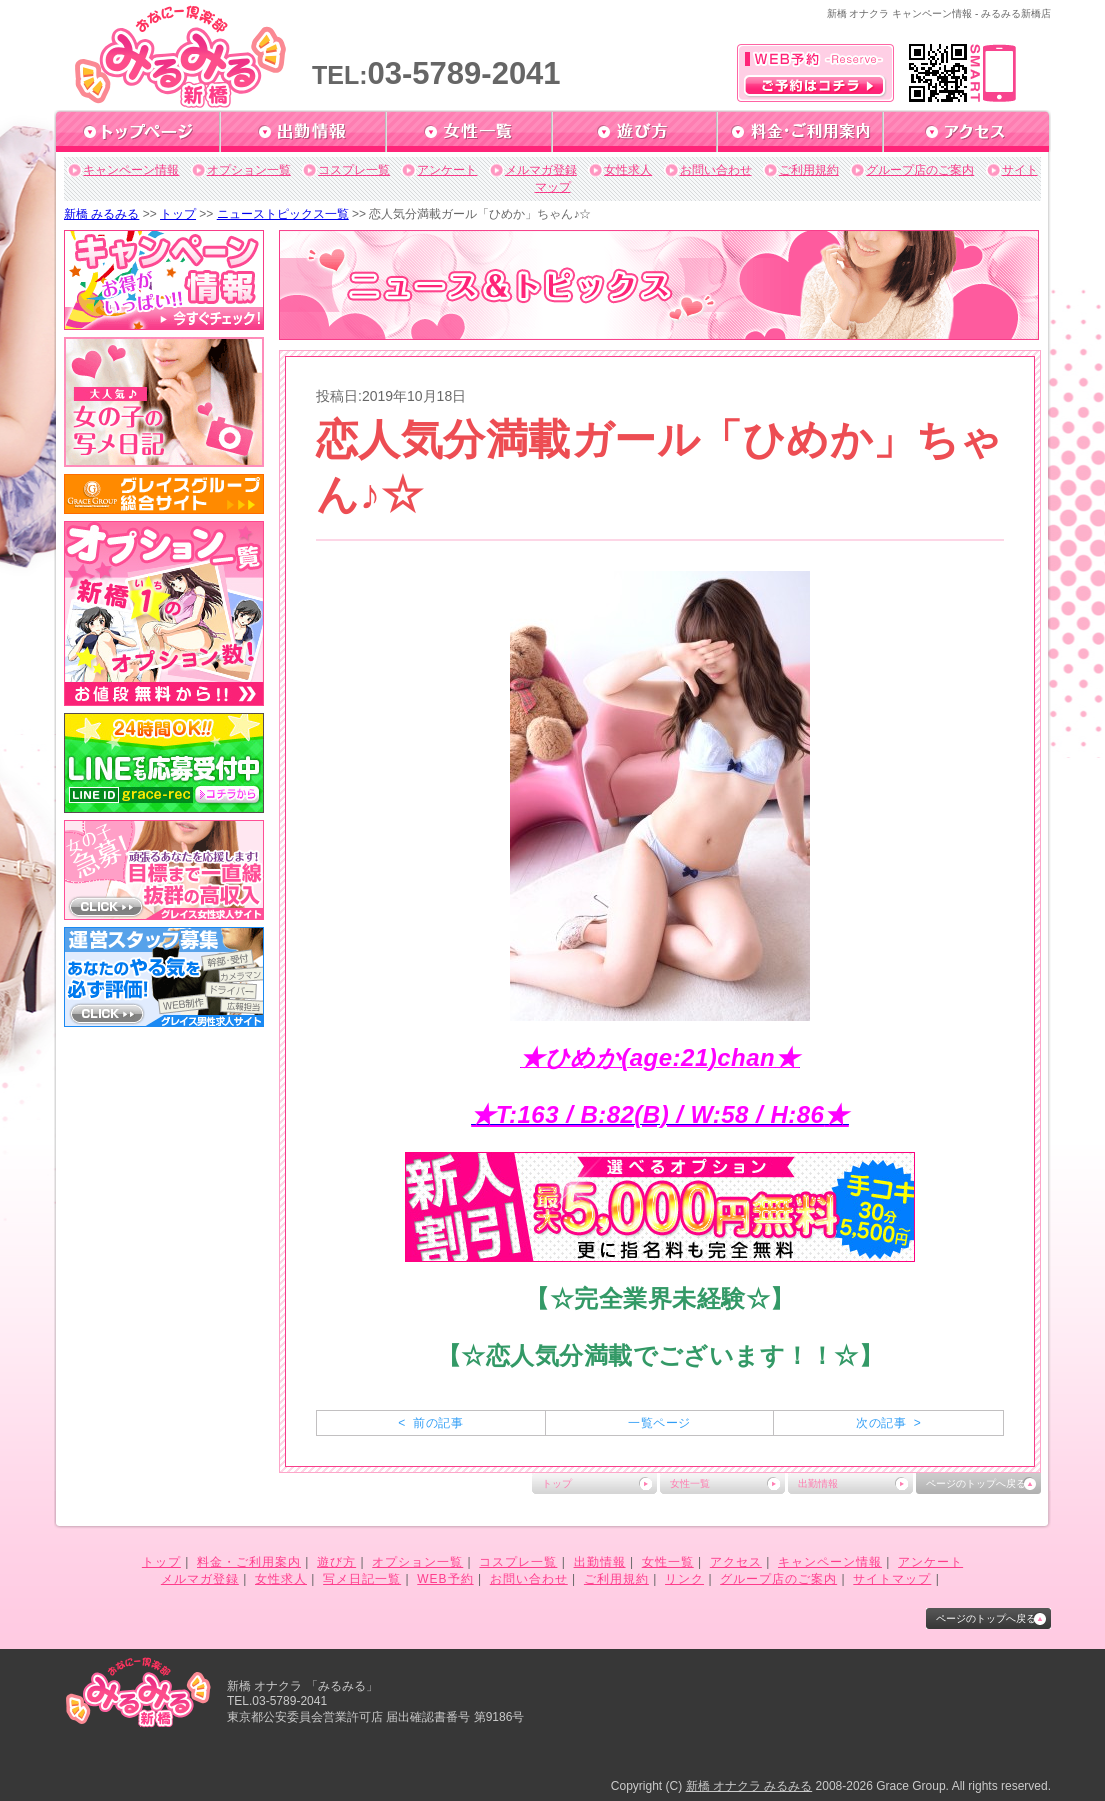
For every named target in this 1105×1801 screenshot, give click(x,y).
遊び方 (336, 1562)
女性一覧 (690, 1483)
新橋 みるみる (101, 214)
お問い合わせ (716, 170)
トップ (178, 214)
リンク (684, 1579)
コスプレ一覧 (354, 170)
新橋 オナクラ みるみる (749, 1786)
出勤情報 (818, 1483)
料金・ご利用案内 (249, 1562)
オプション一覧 (249, 170)
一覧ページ (659, 1423)
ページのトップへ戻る (976, 1483)
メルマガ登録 (541, 170)
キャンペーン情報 (131, 170)
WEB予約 (445, 1579)
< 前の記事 (430, 1423)
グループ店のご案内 (920, 170)
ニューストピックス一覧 (283, 214)
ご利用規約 (809, 170)
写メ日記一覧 (362, 1579)
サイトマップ (892, 1579)
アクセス (736, 1562)
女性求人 (628, 170)
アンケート (447, 170)
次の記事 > (888, 1423)
